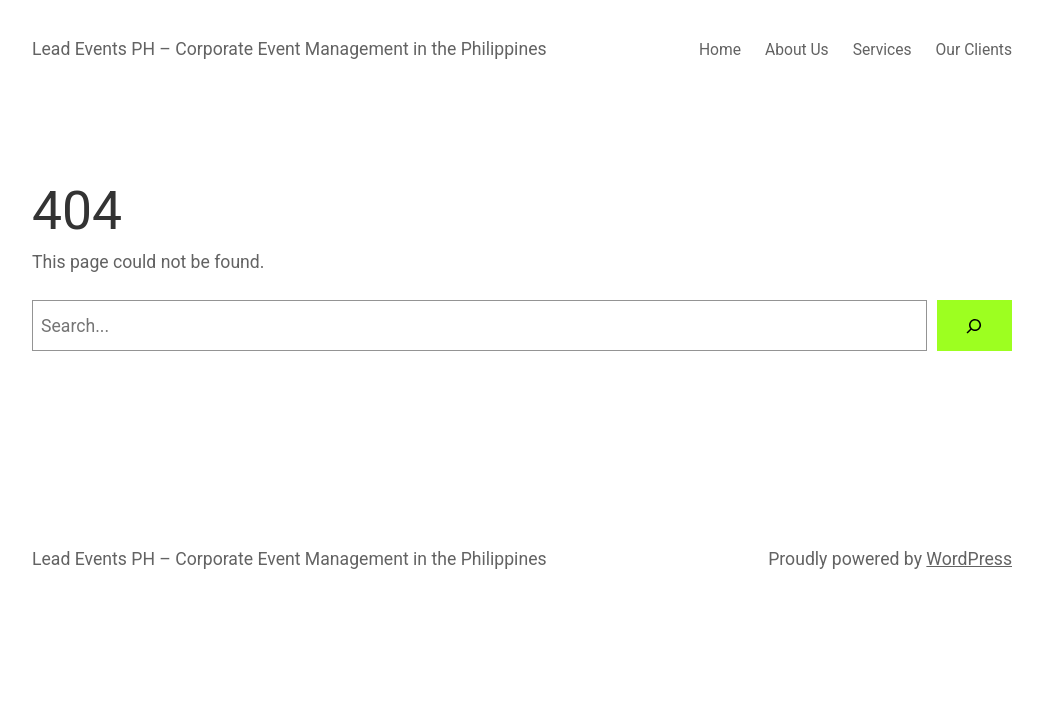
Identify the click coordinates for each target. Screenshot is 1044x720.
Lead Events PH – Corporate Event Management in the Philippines (289, 49)
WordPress (969, 559)
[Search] (974, 326)
